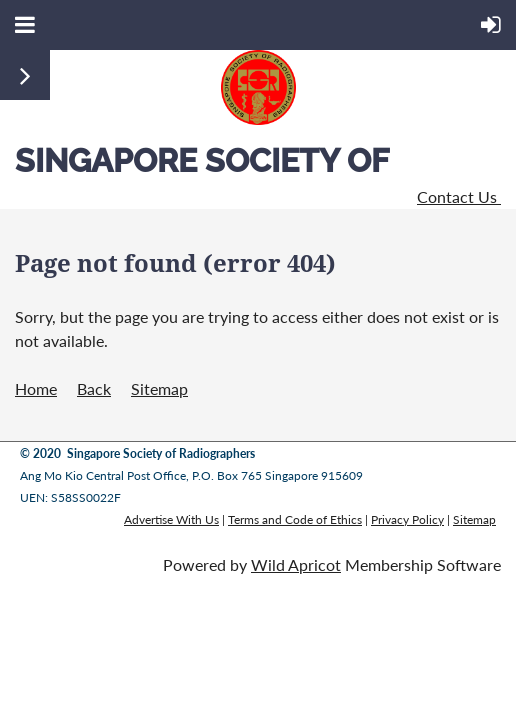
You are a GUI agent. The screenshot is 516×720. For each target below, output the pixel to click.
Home (36, 388)
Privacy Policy (407, 519)
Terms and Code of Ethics (295, 519)
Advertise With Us (171, 519)
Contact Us (459, 196)
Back (94, 388)
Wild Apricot (296, 564)
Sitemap (159, 388)
